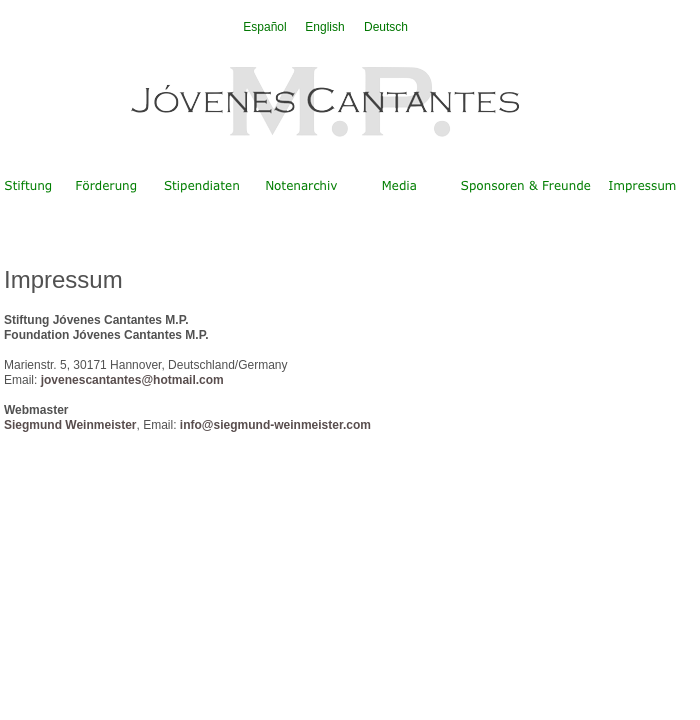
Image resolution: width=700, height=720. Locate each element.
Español (264, 27)
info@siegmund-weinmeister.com (275, 425)
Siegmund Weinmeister (70, 425)
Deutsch (386, 27)
